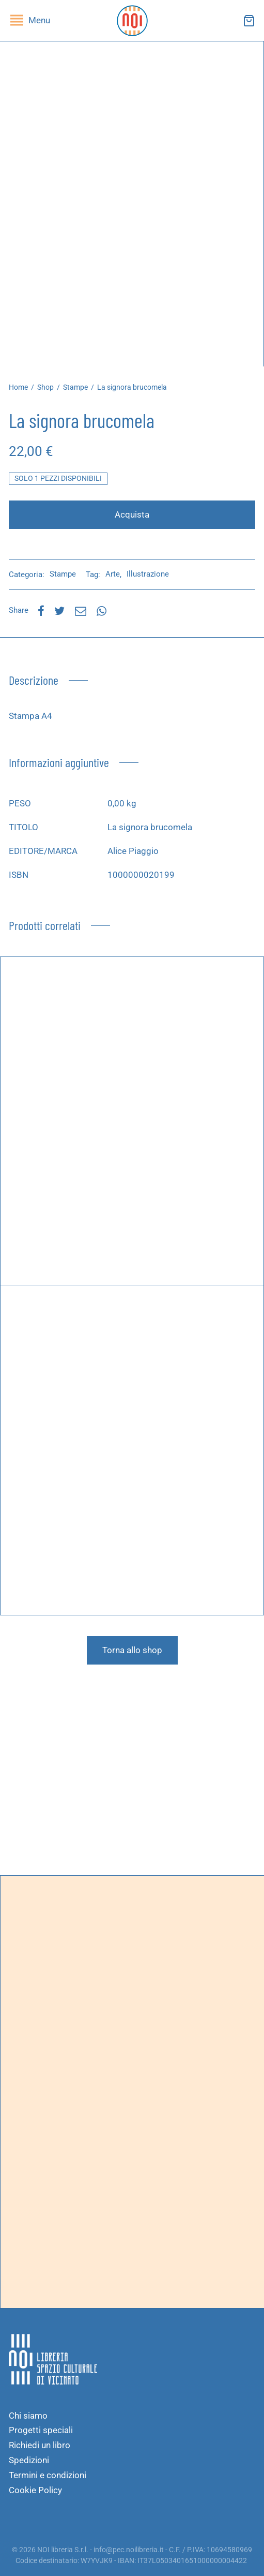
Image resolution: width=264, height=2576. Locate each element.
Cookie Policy (35, 2490)
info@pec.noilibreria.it (129, 2549)
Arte (112, 574)
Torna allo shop (132, 1650)
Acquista (132, 514)
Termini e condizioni (47, 2475)
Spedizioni (29, 2460)
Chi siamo (28, 2415)
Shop (45, 387)
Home (18, 387)
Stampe (75, 387)
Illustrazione (148, 574)
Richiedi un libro (39, 2445)
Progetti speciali (41, 2430)
